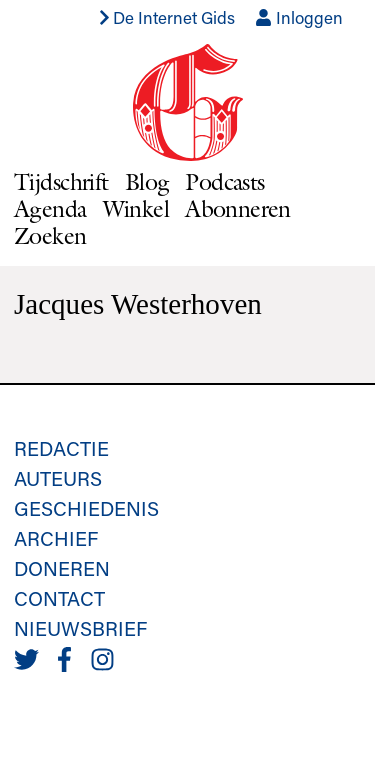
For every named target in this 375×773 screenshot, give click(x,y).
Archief (56, 538)
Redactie (61, 448)
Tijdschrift (61, 181)
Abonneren (238, 208)
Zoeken (50, 235)
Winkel (136, 208)
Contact (59, 598)
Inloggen (299, 17)
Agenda (50, 208)
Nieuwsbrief (80, 628)
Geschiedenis (86, 508)
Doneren (62, 568)
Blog (147, 181)
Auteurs (58, 478)
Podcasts (224, 181)
